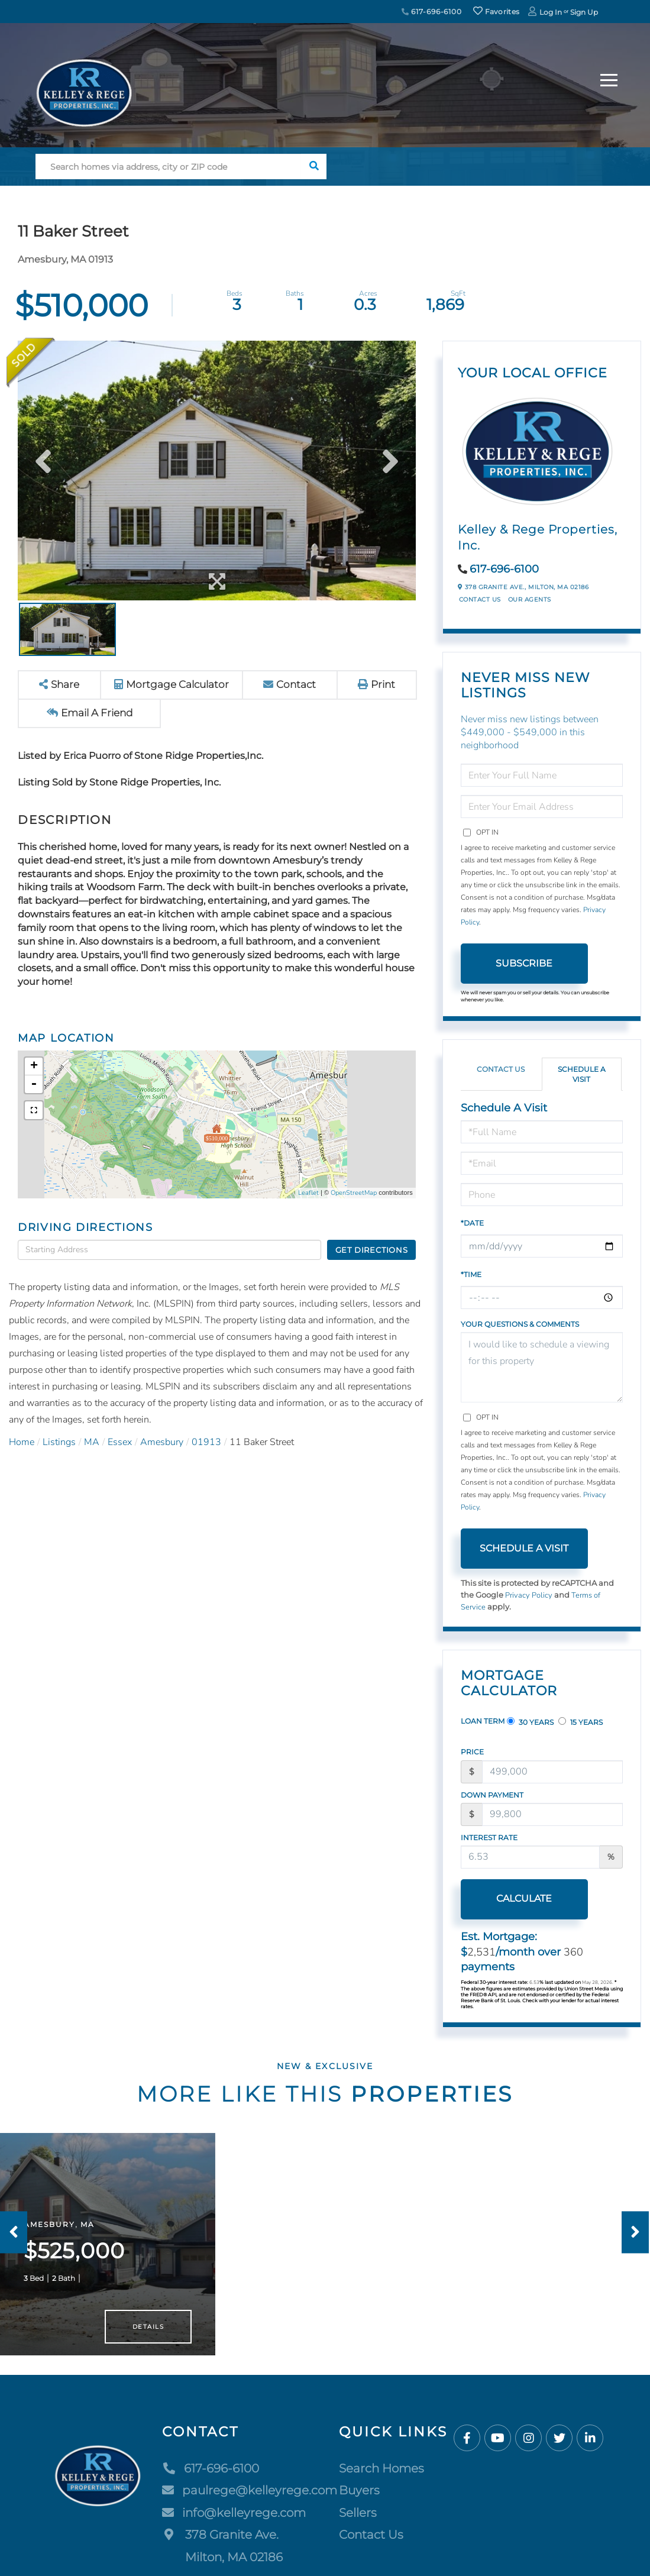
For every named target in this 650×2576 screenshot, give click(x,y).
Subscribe (524, 963)
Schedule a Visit (582, 1074)
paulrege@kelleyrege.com (249, 2497)
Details (148, 2333)
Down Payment (492, 1794)
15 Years (580, 1722)
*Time (471, 1274)
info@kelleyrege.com (234, 2519)
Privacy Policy (528, 1595)
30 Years (530, 1722)
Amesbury (161, 1442)
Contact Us (480, 599)
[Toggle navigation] (608, 78)
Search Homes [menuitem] (381, 2475)
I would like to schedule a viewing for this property (542, 1367)
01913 (206, 1442)
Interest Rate (489, 1837)
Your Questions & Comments (520, 1324)
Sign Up (584, 12)
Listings (59, 1442)
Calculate (524, 1898)
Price (472, 1751)
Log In (550, 12)
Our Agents (529, 599)
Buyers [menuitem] (359, 2497)
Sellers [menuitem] (358, 2519)
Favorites (496, 11)
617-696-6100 (432, 11)
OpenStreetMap (354, 1192)
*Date (472, 1222)
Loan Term (483, 1721)
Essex (120, 1442)
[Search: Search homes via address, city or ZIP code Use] (168, 166)
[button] (313, 166)
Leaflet (308, 1192)
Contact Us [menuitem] (371, 2542)
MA (91, 1442)
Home (21, 1442)
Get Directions (371, 1250)
